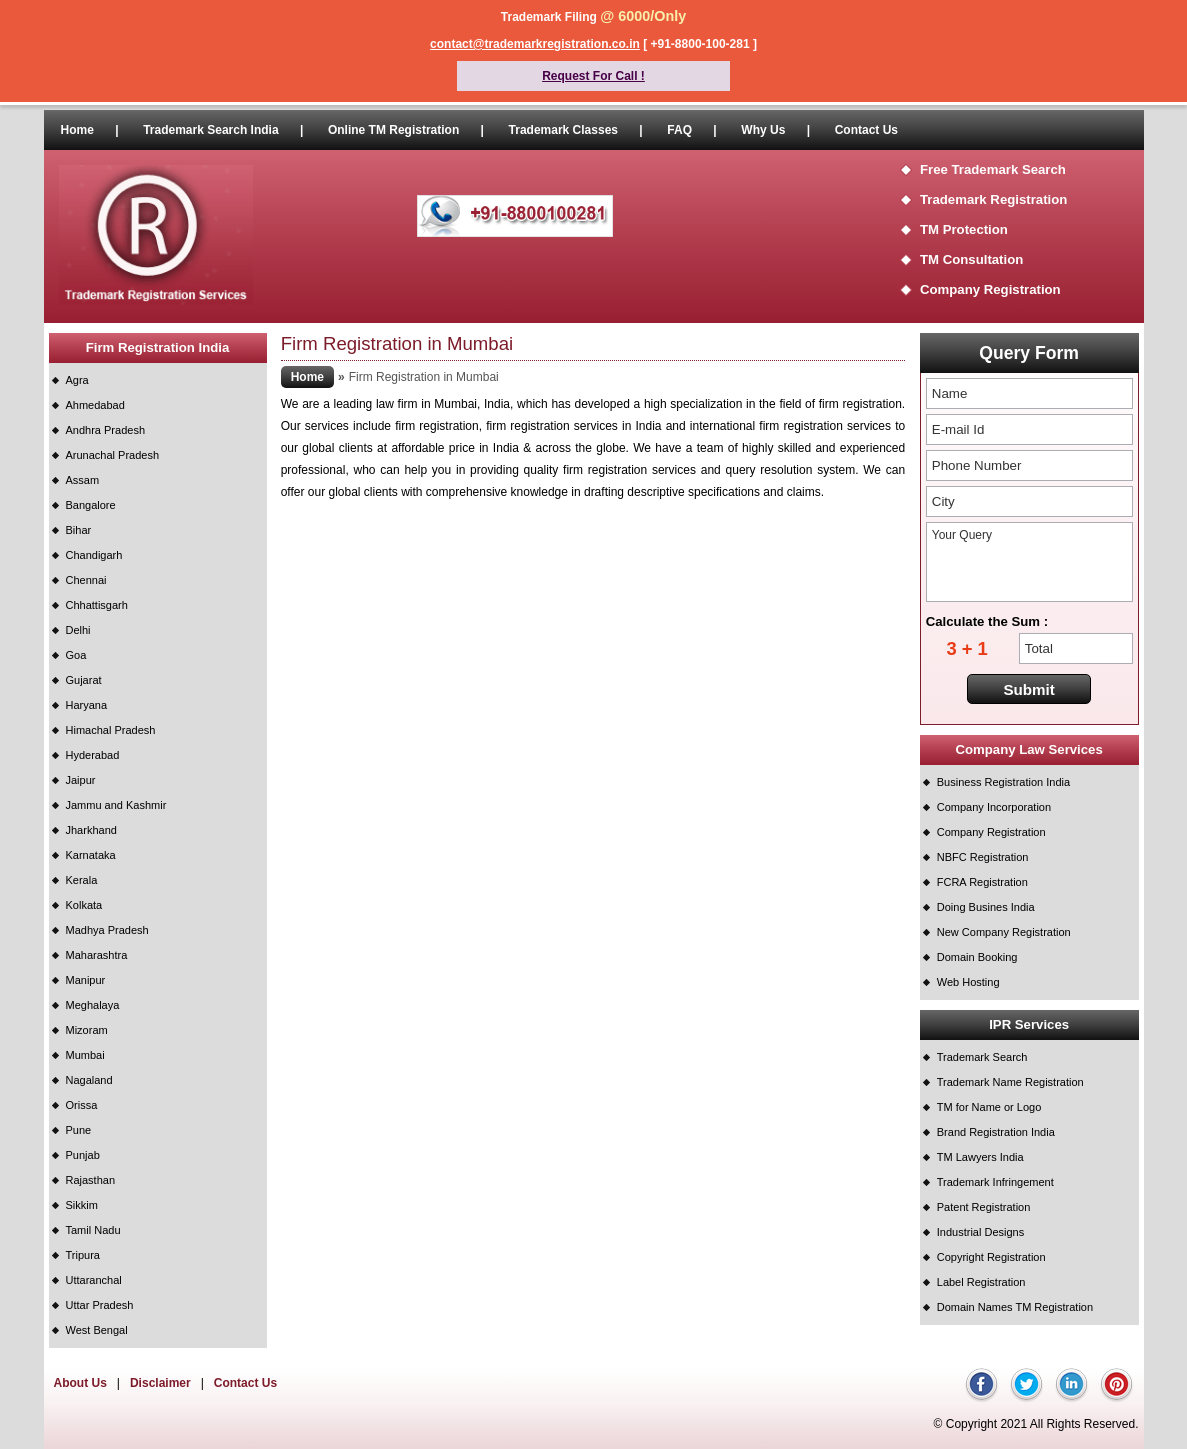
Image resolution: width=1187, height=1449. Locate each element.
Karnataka (91, 855)
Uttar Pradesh (100, 1305)
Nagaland (89, 1080)
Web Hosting (968, 982)
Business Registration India (1003, 782)
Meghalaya (93, 1005)
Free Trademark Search (993, 169)
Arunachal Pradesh (113, 455)
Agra (77, 380)
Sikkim (82, 1205)
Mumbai (85, 1055)
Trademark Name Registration (1010, 1082)
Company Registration (990, 289)
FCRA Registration (982, 882)
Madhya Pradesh (107, 930)
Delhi (78, 630)
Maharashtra (97, 955)
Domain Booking (977, 957)
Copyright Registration (991, 1257)
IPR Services (1029, 1024)
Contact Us (866, 130)
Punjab (83, 1155)
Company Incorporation (994, 807)
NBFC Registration (983, 857)
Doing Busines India (986, 907)
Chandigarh (94, 555)
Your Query (1029, 562)
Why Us (763, 130)
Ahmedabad (95, 405)
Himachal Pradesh (111, 730)
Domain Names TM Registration (1015, 1307)
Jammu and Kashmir (116, 805)
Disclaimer (160, 1383)
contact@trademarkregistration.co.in (535, 44)
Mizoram (87, 1030)
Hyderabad (93, 755)
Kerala (82, 880)
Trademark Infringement (995, 1182)
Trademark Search (982, 1057)
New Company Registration (1004, 932)
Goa (76, 655)
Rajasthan (91, 1180)
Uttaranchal (94, 1280)
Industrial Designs (980, 1232)
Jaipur (81, 780)
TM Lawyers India (980, 1157)
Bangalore (91, 505)
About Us (80, 1383)
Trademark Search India (210, 130)
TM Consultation (971, 259)
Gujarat (84, 680)
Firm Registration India (158, 347)
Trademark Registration (993, 199)
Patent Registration (984, 1207)
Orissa (82, 1105)
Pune (79, 1130)
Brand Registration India (996, 1132)
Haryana (87, 705)
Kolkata (84, 905)
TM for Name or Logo (989, 1107)
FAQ (679, 130)
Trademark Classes (563, 130)
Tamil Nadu (93, 1230)
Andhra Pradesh (106, 430)
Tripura (83, 1255)
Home (77, 130)
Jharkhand (91, 830)
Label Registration (981, 1282)
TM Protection (964, 229)
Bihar (79, 530)
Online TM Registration (393, 130)
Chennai (86, 580)
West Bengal (97, 1330)
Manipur (86, 980)
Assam (83, 480)
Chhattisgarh (97, 605)
